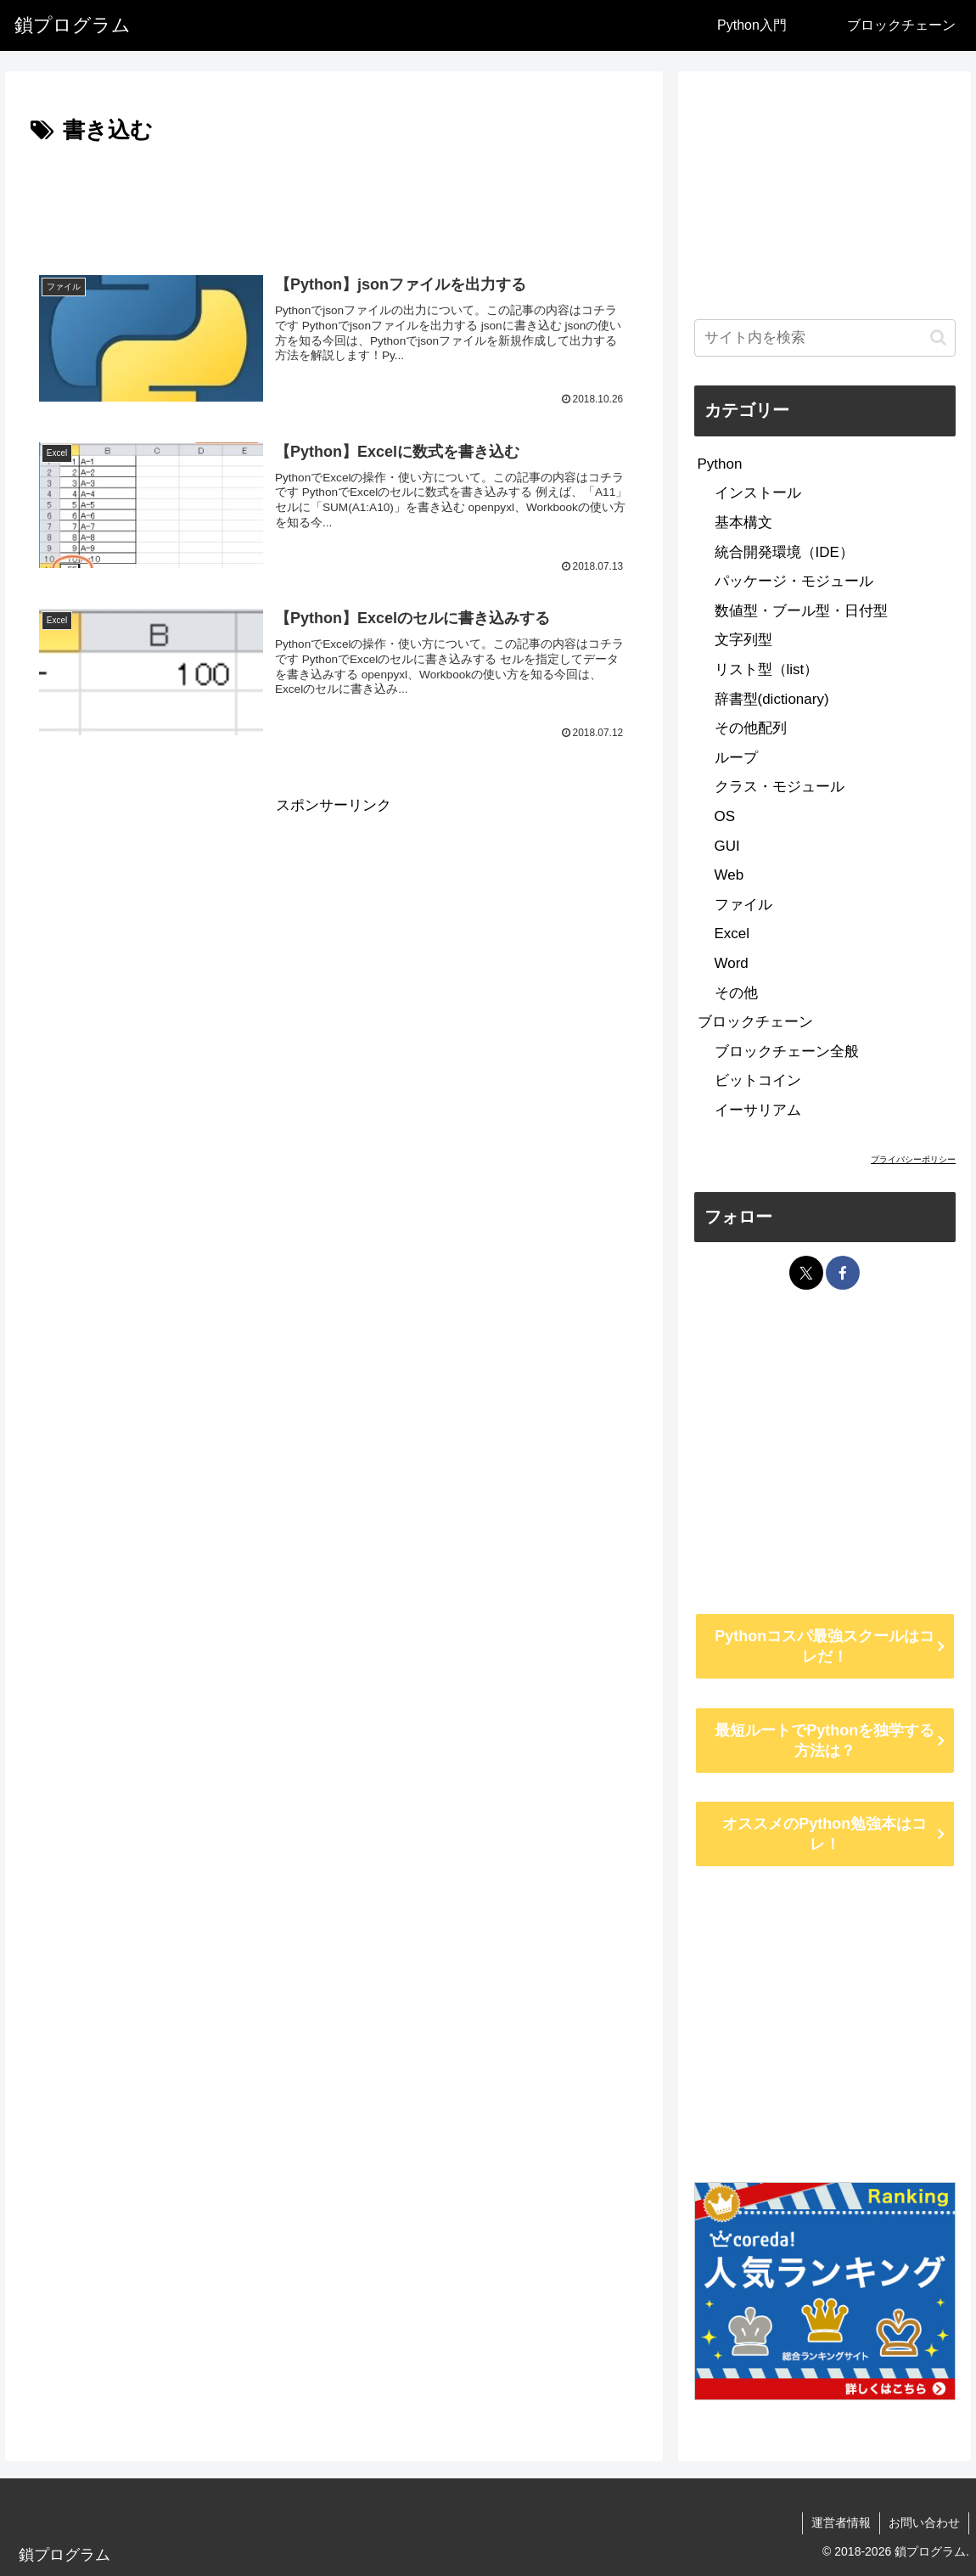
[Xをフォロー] (806, 1273)
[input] (825, 338)
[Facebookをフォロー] (843, 1273)
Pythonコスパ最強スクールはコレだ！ (824, 1646)
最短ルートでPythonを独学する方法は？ (824, 1740)
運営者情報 (841, 2522)
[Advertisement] (334, 201)
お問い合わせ (924, 2522)
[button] (938, 337)
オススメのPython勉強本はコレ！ (824, 1834)
